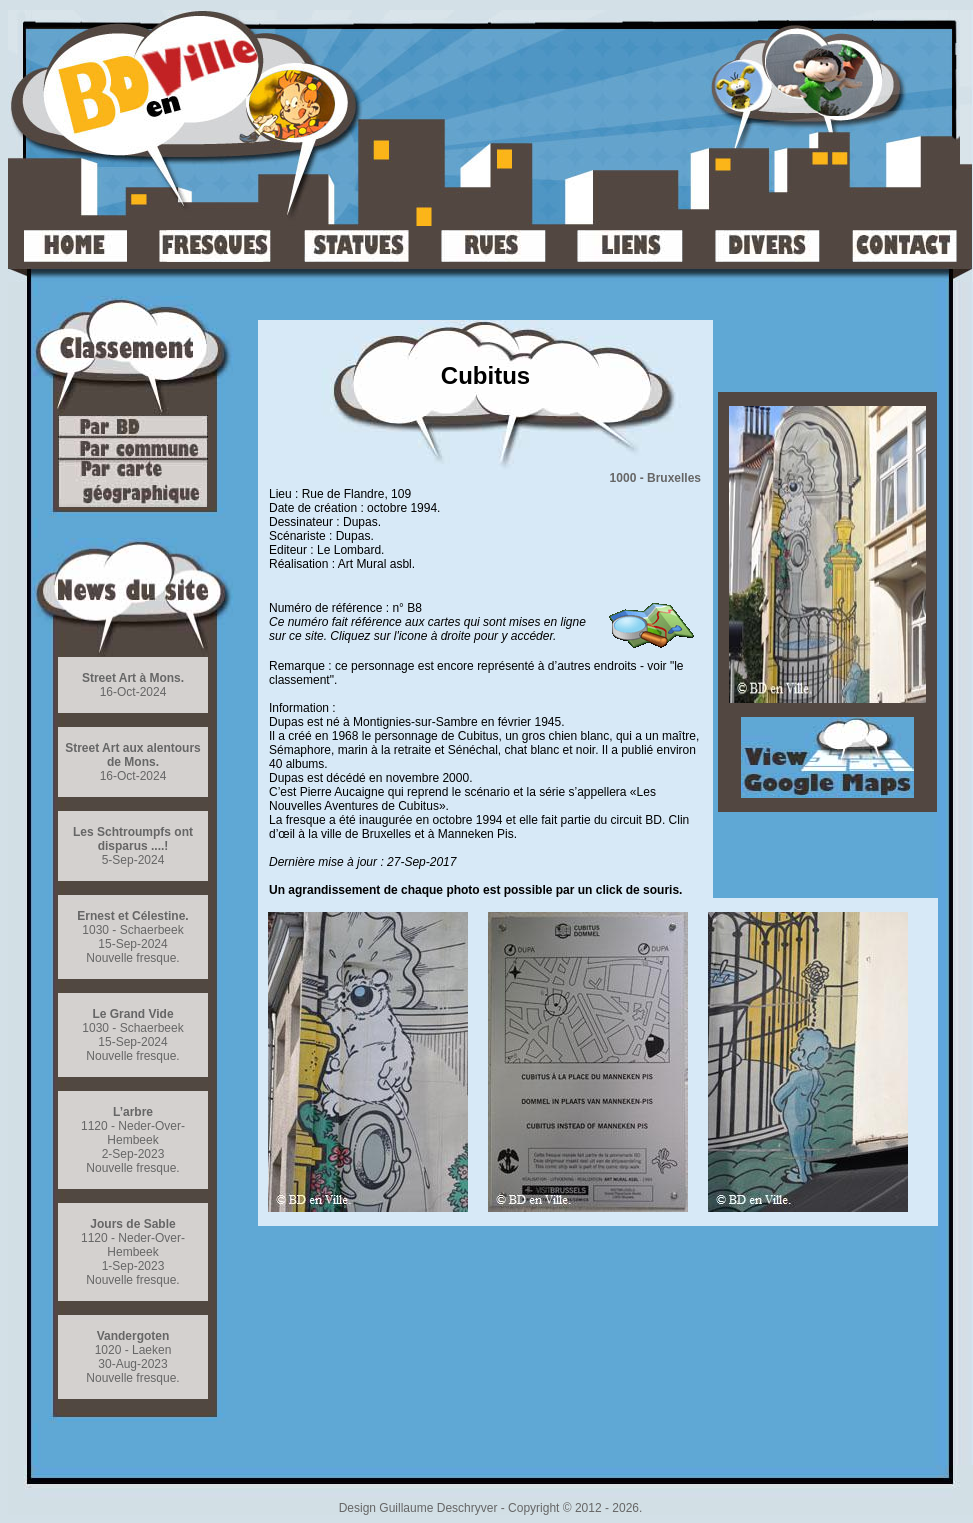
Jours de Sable (132, 1224)
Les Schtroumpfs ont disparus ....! (133, 839)
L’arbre (133, 1112)
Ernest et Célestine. (132, 916)
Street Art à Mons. (133, 678)
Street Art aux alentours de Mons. (133, 755)
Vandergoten (133, 1336)
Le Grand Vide (132, 1014)
